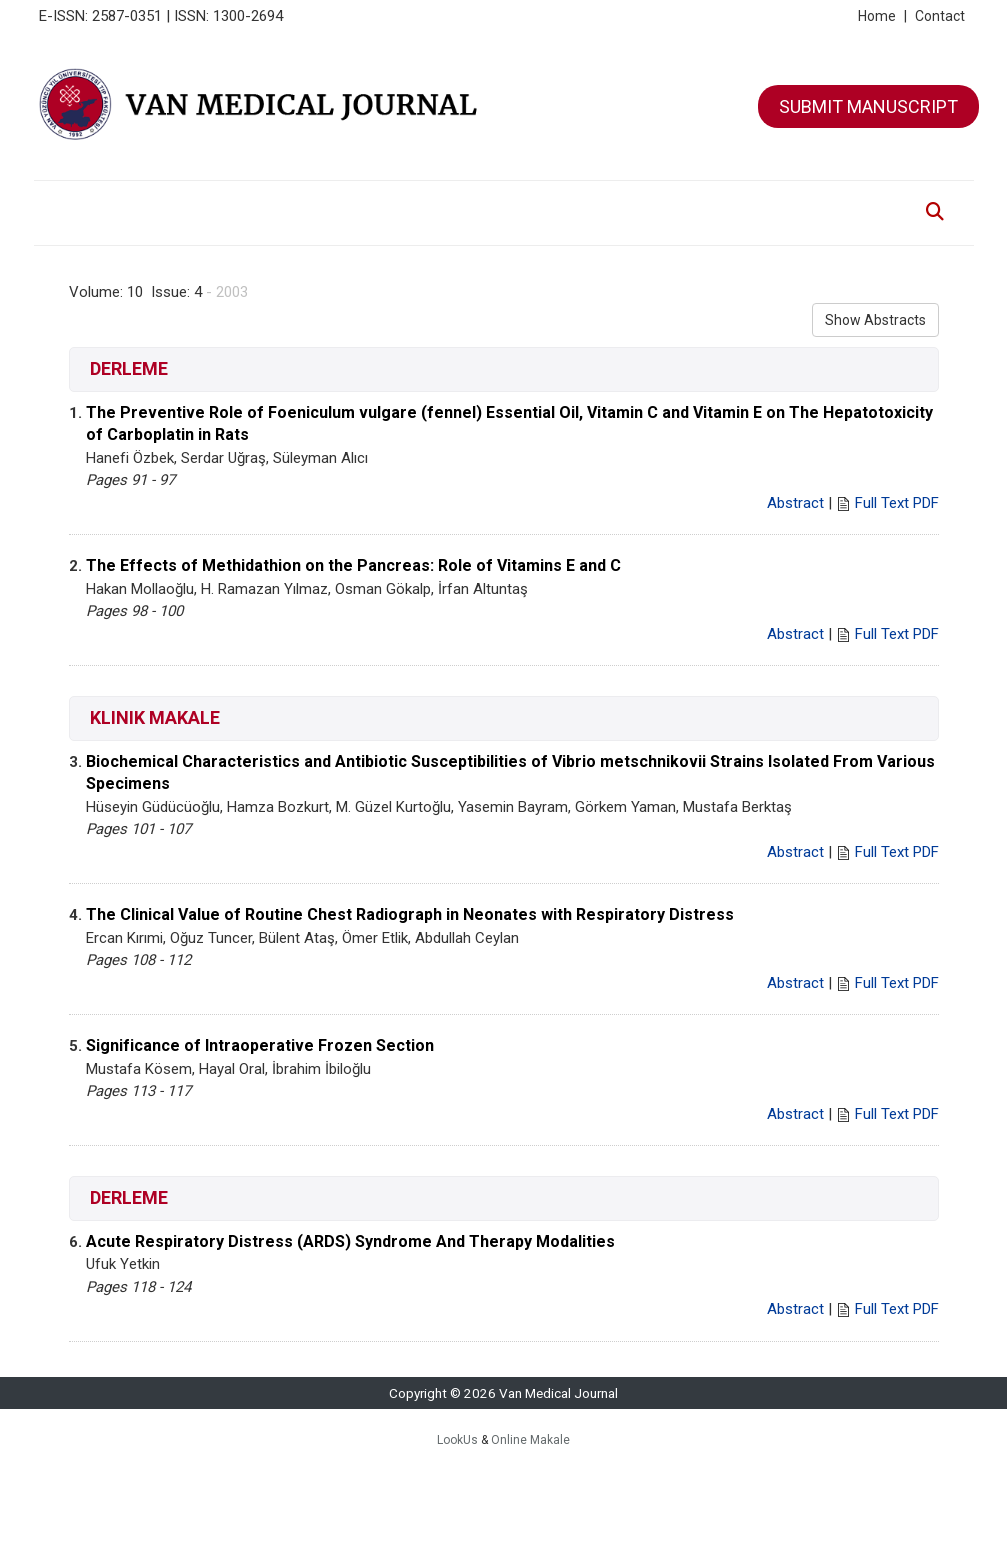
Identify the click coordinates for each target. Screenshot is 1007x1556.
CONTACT (768, 201)
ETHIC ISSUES (689, 201)
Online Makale (530, 1440)
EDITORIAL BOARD (304, 201)
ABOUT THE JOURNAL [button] (173, 201)
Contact (940, 16)
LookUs (457, 1440)
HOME (75, 201)
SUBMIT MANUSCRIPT (868, 106)
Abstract (795, 503)
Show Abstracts (875, 320)
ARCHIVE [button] (402, 201)
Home (882, 16)
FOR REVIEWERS (590, 201)
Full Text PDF (897, 503)
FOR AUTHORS (489, 201)
